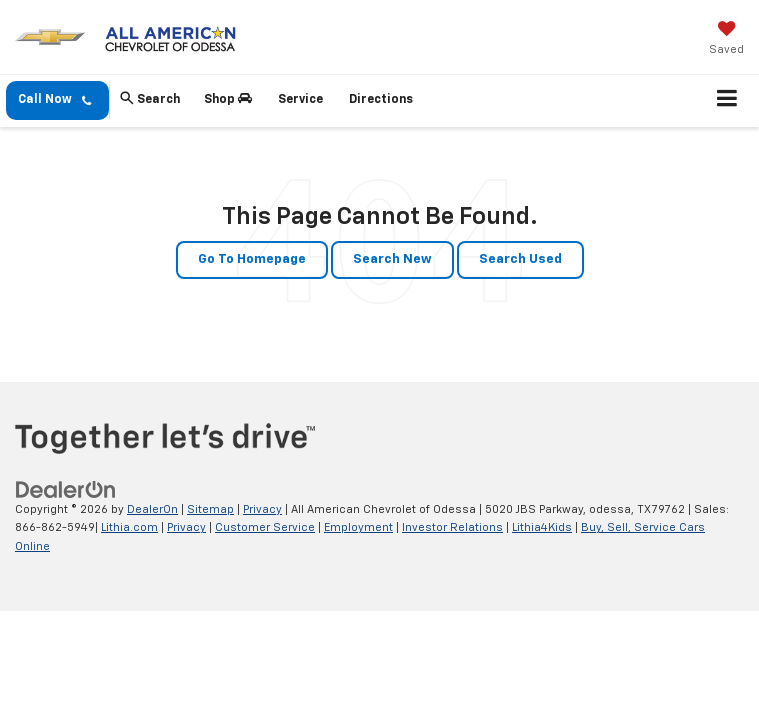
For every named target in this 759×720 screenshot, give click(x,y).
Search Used (520, 259)
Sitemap (210, 509)
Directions (381, 100)
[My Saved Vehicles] (726, 40)
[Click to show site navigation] (727, 101)
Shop (228, 99)
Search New (392, 259)
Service (300, 100)
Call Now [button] (54, 100)
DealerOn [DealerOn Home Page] (152, 509)
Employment (358, 527)
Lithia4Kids (542, 527)
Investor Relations (452, 527)
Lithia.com (129, 527)
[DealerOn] (66, 489)
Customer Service (265, 527)
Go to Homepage (252, 259)
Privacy (262, 509)
